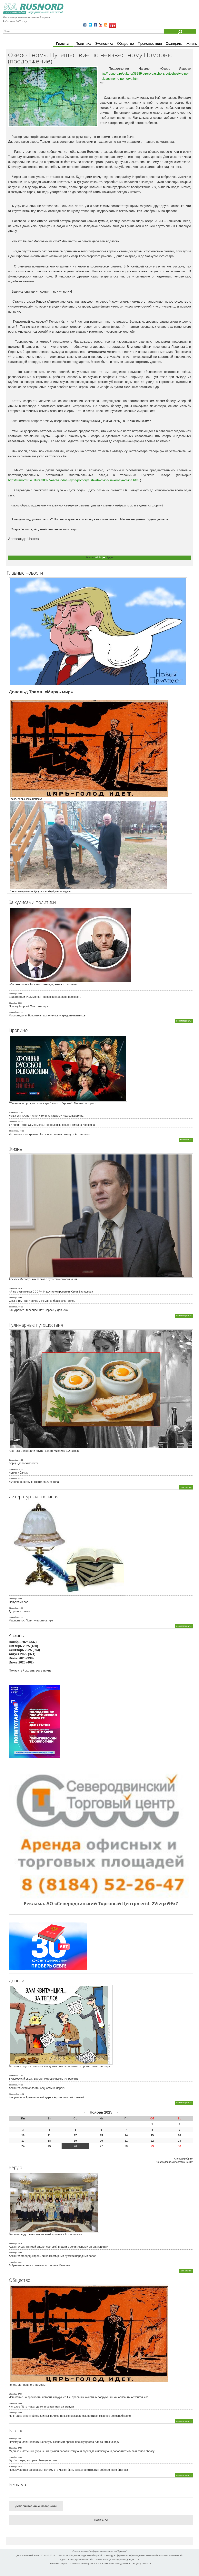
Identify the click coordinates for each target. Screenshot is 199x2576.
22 (152, 2140)
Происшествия (150, 44)
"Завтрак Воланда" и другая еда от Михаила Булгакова (44, 1450)
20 (101, 2140)
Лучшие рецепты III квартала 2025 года (34, 1481)
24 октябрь (13, 1608)
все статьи (186, 1487)
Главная (63, 44)
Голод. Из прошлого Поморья (27, 2384)
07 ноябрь (13, 994)
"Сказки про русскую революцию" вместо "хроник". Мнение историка (52, 1103)
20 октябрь (13, 2085)
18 (49, 2140)
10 (23, 2135)
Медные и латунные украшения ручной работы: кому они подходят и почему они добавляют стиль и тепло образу (81, 2451)
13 (101, 2135)
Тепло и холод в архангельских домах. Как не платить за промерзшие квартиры (59, 2066)
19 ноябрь (13, 2394)
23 (179, 2140)
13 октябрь (13, 1122)
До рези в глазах (19, 1611)
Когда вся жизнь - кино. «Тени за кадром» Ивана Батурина (46, 1115)
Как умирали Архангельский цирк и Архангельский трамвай (46, 2097)
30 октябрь (13, 1307)
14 (126, 2135)
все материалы (184, 1021)
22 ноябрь (13, 2253)
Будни (109, 557)
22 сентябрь (14, 1131)
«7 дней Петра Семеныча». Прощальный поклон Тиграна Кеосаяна (52, 1124)
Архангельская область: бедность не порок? (37, 2088)
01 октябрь (13, 1479)
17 (23, 2140)
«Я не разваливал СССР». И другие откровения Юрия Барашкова (51, 1291)
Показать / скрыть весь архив (30, 1670)
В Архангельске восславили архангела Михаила (39, 2265)
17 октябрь (13, 1469)
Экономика (104, 44)
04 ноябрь (13, 1298)
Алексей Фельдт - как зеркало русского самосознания (43, 1279)
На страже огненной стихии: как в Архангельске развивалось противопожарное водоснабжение (70, 2415)
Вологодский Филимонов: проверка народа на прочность (45, 996)
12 (75, 2135)
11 (49, 2135)
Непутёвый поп (18, 1602)
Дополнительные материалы (36, 2506)
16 (179, 2135)
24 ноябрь (13, 2244)
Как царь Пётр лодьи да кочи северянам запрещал (41, 2406)
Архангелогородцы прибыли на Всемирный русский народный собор (52, 2255)
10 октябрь (13, 1617)
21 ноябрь (13, 2262)
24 (23, 2146)
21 (126, 2140)
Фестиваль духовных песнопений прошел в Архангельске (45, 2234)
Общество (125, 44)
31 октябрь (13, 1112)
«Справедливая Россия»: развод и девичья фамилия (43, 984)
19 (75, 2140)
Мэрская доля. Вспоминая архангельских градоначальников (47, 1015)
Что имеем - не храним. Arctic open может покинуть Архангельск (50, 1134)
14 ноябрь (13, 1599)
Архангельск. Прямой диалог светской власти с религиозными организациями (58, 2246)
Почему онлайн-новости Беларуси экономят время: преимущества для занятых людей (64, 2441)
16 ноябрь (13, 2403)
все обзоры (186, 1139)
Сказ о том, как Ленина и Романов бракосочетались (42, 1300)
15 (152, 2135)
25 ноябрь (13, 2439)
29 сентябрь (14, 2094)
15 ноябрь (13, 2413)
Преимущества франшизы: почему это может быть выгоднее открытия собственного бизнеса (68, 2469)
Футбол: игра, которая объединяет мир (33, 2460)
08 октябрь (13, 1012)
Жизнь (191, 44)
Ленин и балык (18, 1472)
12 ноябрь (13, 1288)
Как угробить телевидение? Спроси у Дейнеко (38, 1310)
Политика (83, 44)
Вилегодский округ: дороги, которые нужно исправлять (43, 2078)
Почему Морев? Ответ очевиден (29, 1006)
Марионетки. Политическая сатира (31, 1620)
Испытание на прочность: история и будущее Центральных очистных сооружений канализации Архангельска (78, 2397)
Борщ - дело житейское (24, 1463)
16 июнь (90, 557)
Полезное (101, 2520)
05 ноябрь (13, 1003)
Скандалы (174, 44)
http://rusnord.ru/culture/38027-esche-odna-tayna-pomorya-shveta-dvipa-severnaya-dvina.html (73, 480)
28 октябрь (13, 2075)
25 (49, 2146)
